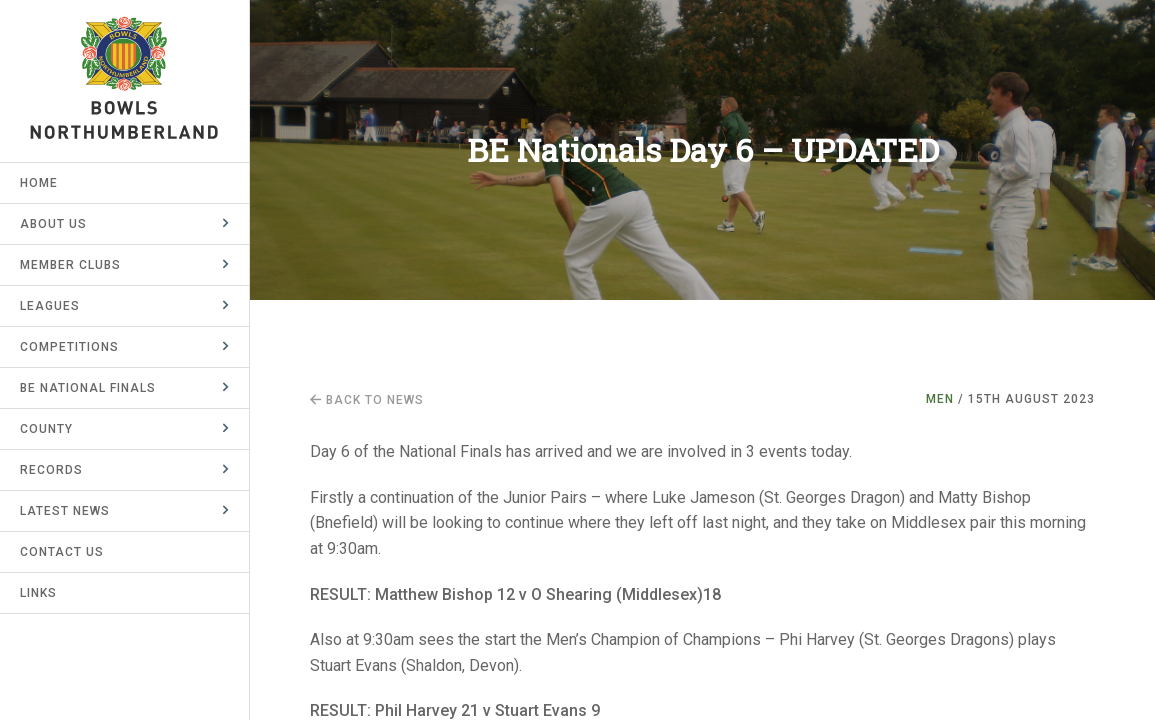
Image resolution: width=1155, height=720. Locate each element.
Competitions (69, 347)
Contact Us (62, 552)
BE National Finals (88, 388)
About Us (53, 224)
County (46, 429)
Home (39, 183)
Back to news (367, 400)
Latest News (65, 511)
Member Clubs (70, 265)
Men (940, 399)
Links (38, 593)
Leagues (50, 306)
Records (51, 470)
